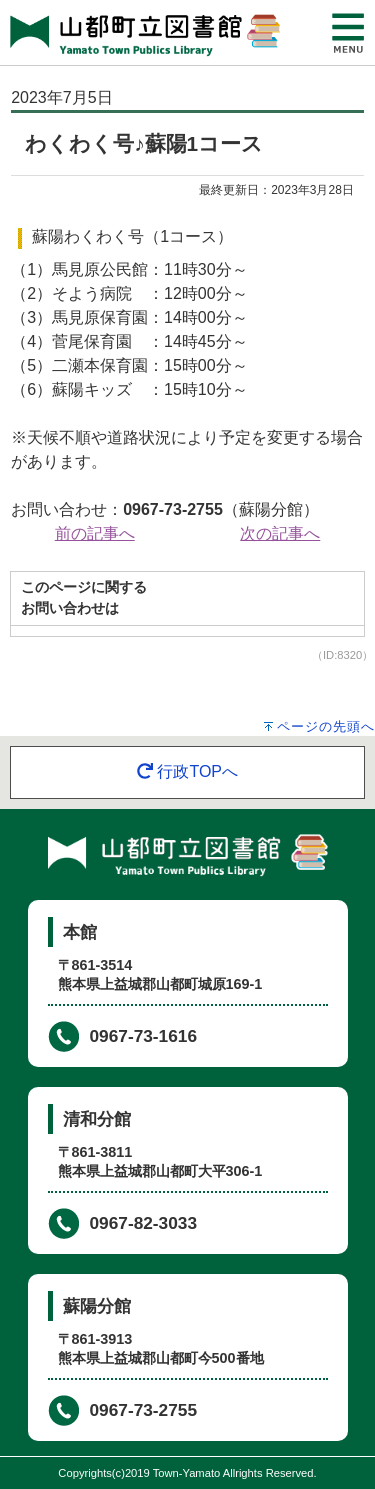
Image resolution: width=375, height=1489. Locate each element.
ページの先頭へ (326, 726)
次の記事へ (280, 533)
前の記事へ (95, 533)
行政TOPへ (187, 771)
